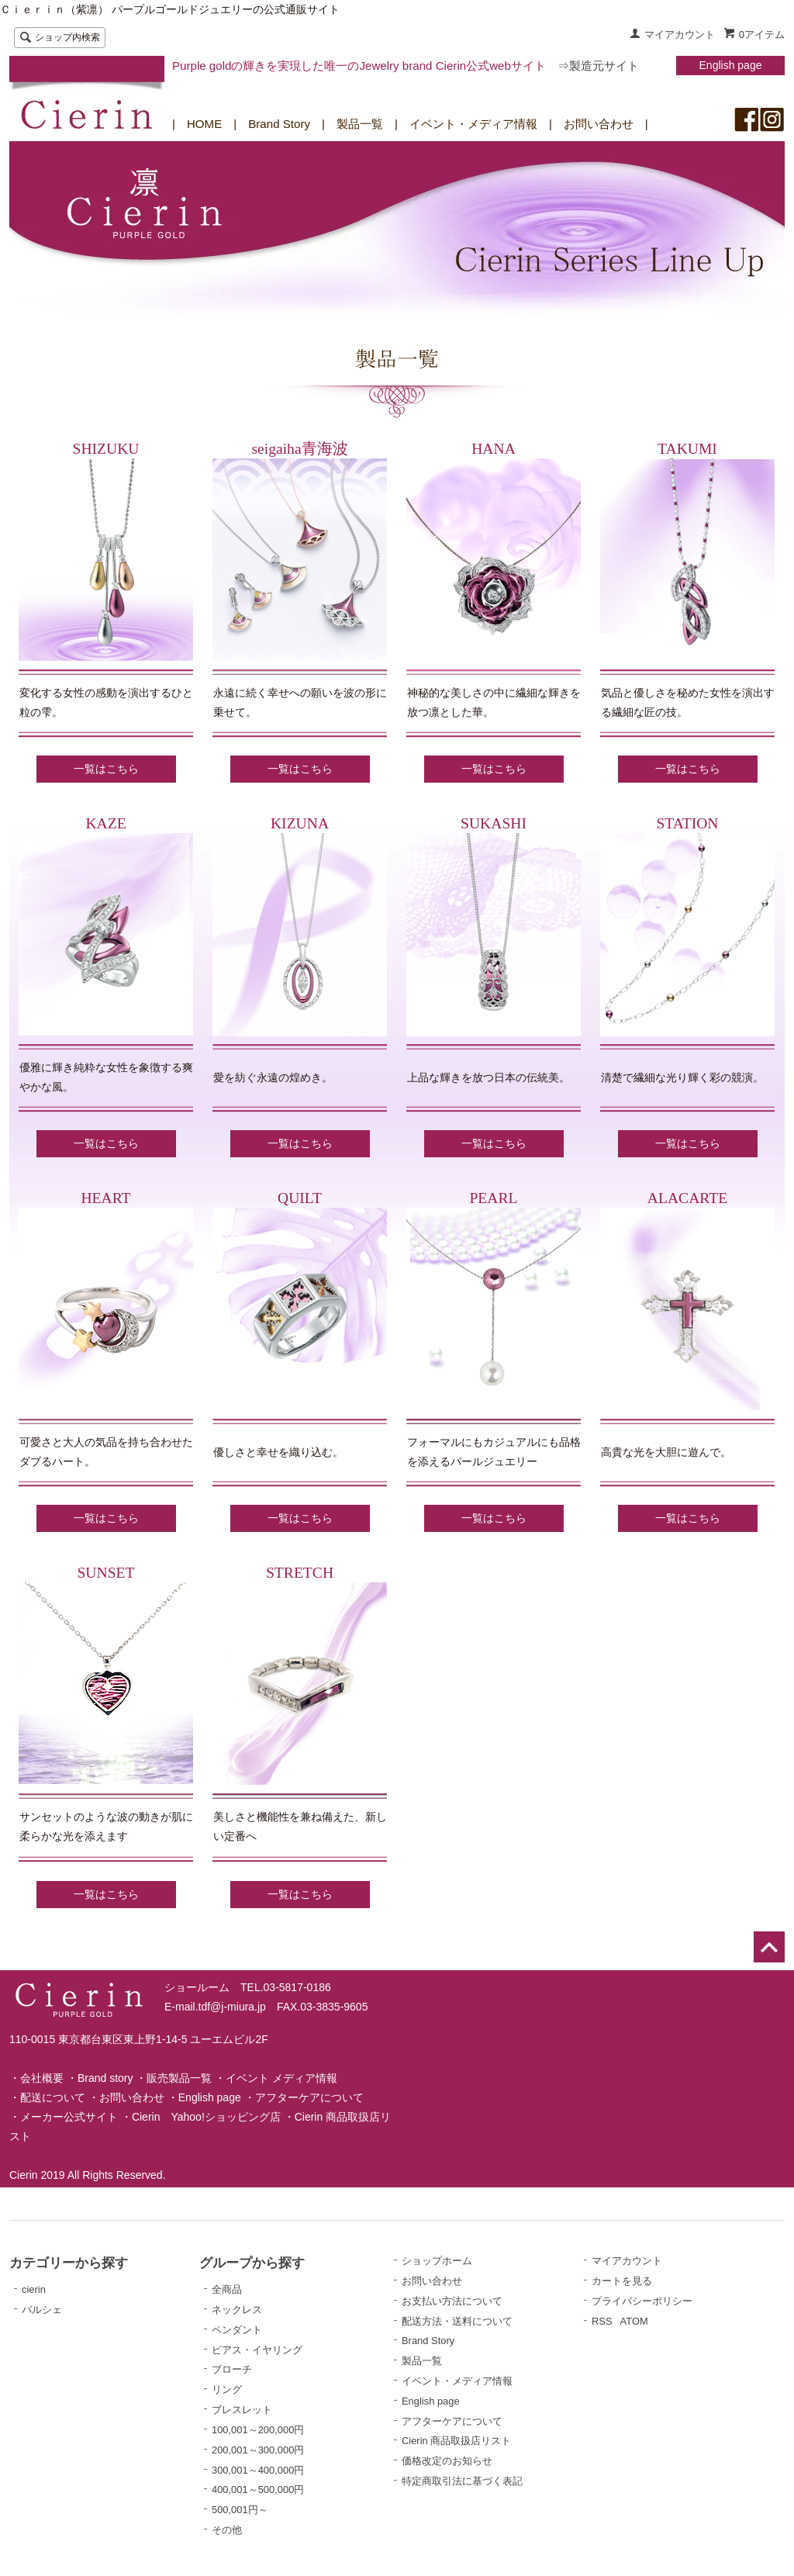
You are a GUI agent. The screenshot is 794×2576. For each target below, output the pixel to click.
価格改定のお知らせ (447, 2461)
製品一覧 (360, 123)
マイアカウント (679, 34)
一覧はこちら (106, 768)
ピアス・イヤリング (257, 2350)
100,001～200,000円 (258, 2430)
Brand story (105, 2078)
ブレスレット (242, 2409)
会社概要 (42, 2078)
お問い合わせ (598, 123)
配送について (52, 2097)
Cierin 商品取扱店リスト (456, 2440)
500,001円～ (240, 2509)
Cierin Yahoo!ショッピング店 (206, 2117)
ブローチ (232, 2369)
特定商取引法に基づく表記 (462, 2481)
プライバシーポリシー (642, 2301)
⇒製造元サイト (598, 65)
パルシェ (42, 2309)
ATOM (634, 2321)
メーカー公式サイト (69, 2117)
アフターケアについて (309, 2097)
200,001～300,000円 (258, 2450)
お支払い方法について (452, 2301)
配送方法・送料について (457, 2321)
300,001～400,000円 (258, 2470)
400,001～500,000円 (258, 2489)
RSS (602, 2321)
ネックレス (237, 2309)
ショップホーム (437, 2261)
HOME (204, 123)
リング (227, 2389)
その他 (227, 2530)
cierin (34, 2289)
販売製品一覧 (179, 2078)
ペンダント (237, 2330)
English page (730, 65)
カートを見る (622, 2281)
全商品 (227, 2289)
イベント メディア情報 (281, 2078)
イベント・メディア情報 (473, 123)
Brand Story (279, 123)
